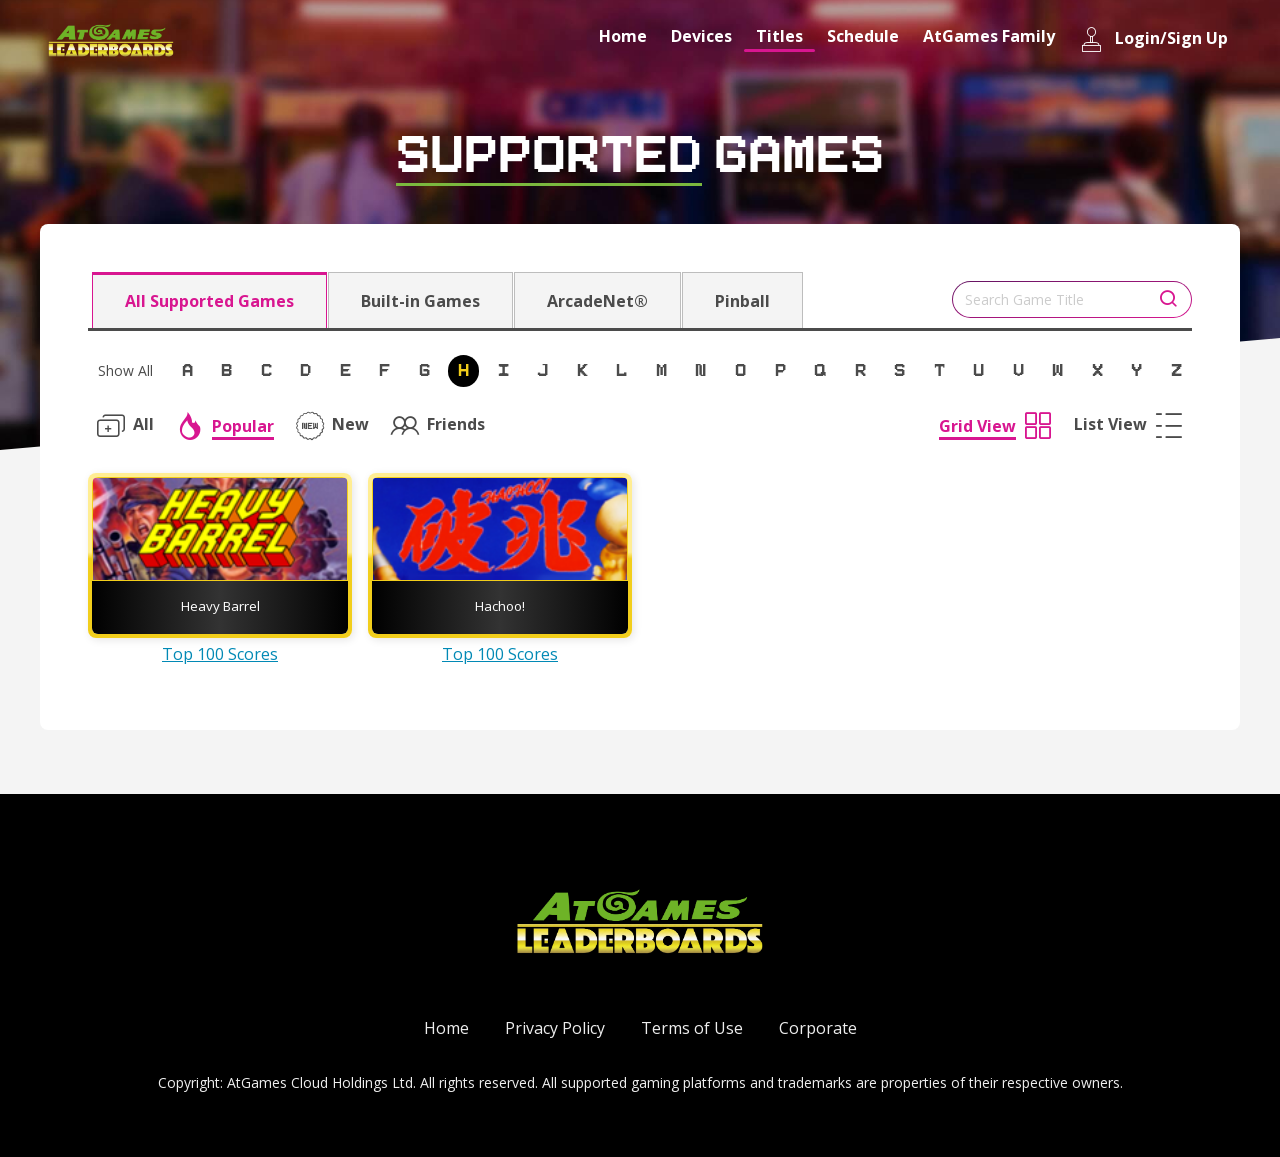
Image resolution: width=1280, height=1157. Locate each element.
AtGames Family (989, 36)
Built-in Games (420, 301)
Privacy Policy (555, 1028)
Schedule (863, 36)
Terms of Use (692, 1028)
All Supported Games (209, 301)
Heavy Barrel (220, 606)
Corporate (818, 1028)
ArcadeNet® (597, 301)
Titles (779, 36)
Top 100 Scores (220, 654)
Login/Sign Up (1153, 39)
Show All (125, 370)
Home (623, 36)
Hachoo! (500, 606)
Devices (701, 36)
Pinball (742, 301)
